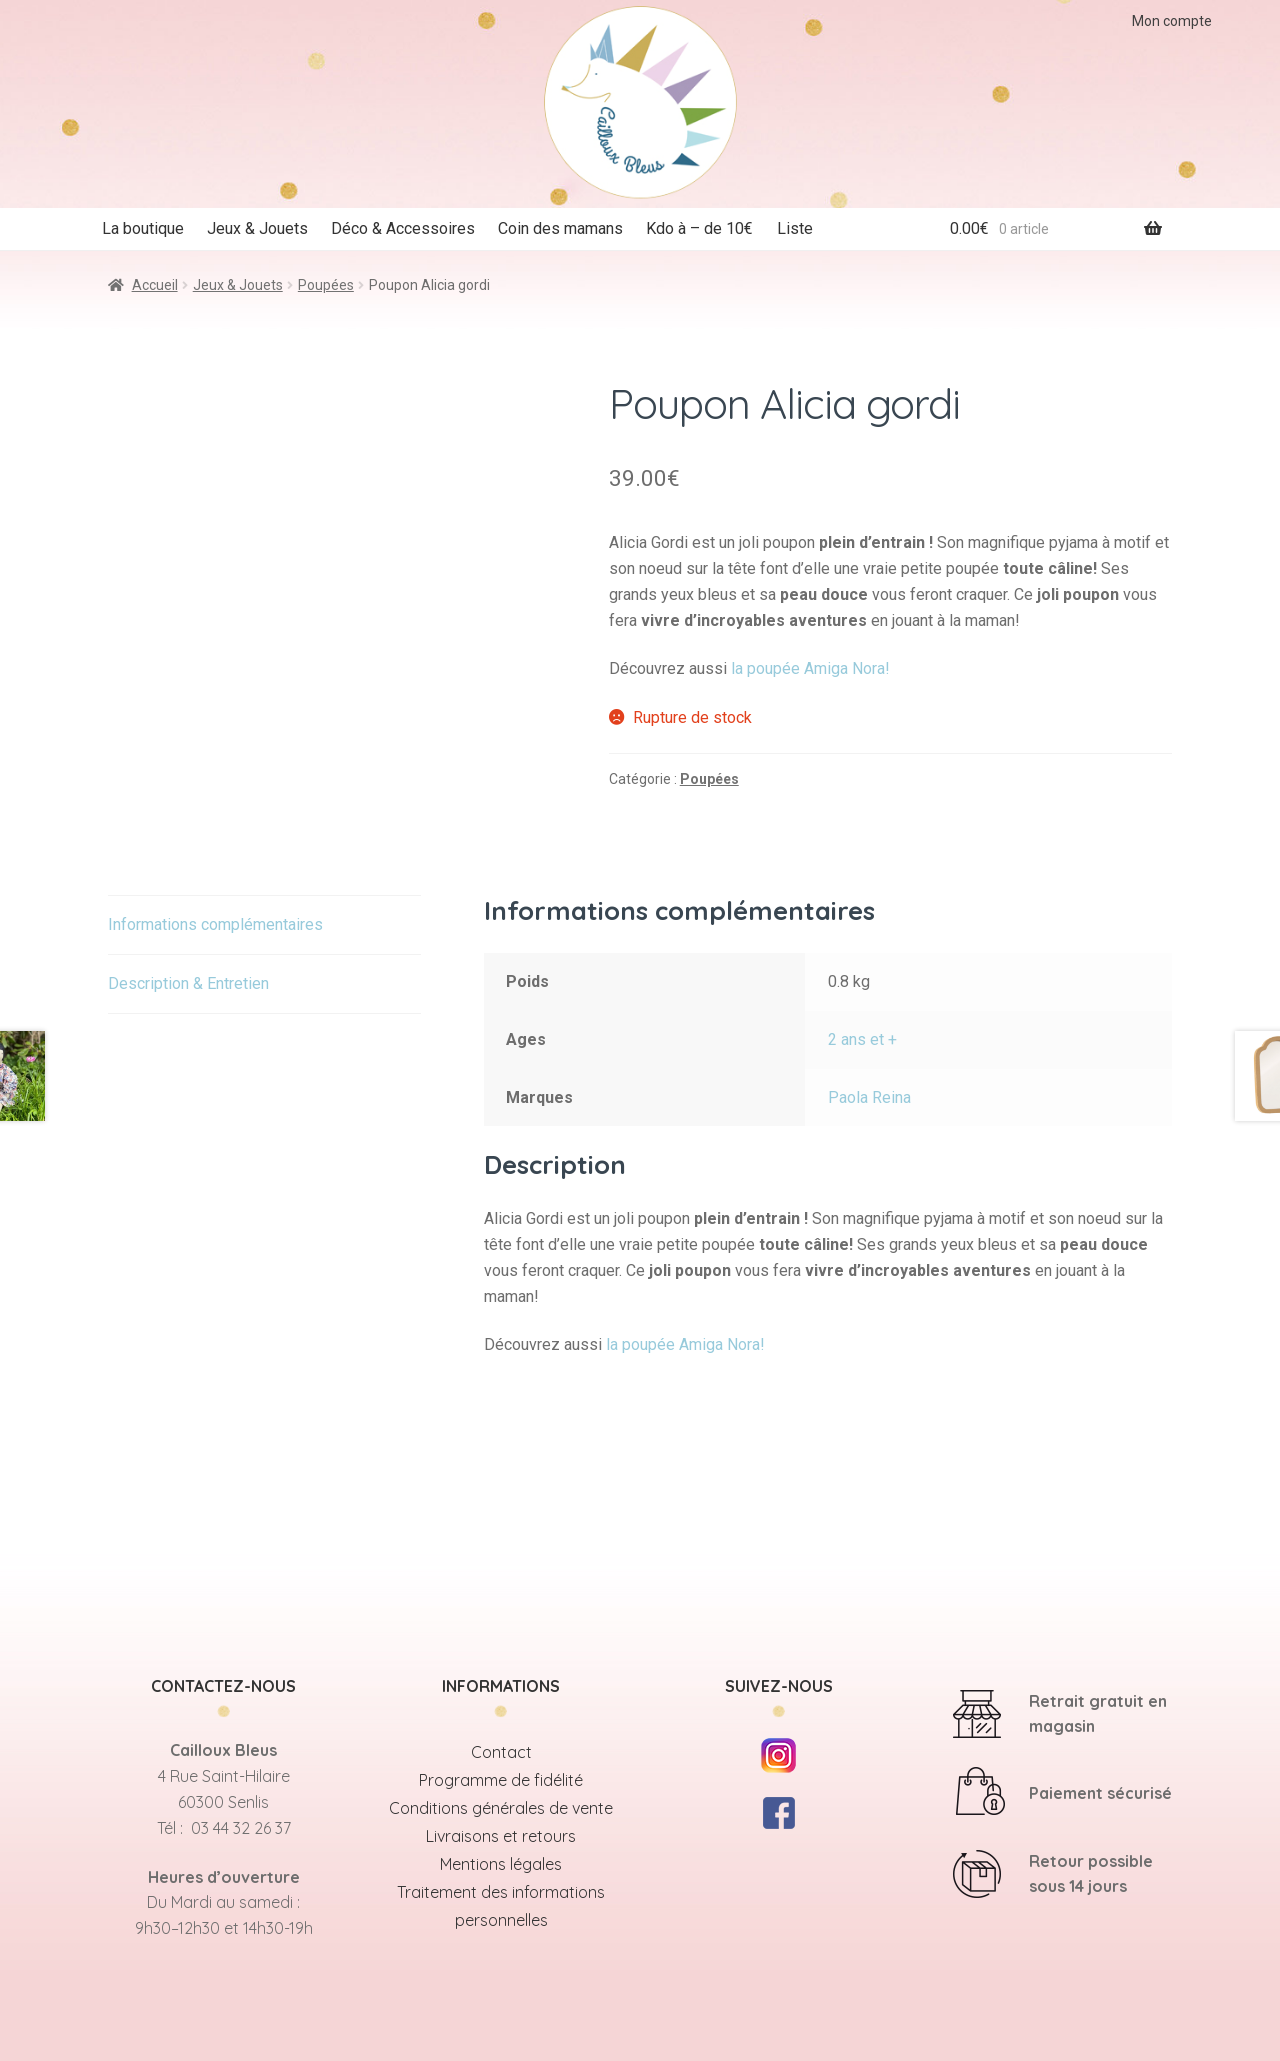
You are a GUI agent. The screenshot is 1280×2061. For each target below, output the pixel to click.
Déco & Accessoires (403, 228)
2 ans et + (862, 1039)
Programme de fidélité (501, 1780)
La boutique (143, 228)
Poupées (326, 285)
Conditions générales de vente (501, 1808)
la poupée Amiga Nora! (810, 668)
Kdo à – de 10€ (699, 228)
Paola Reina (869, 1097)
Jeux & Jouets (257, 228)
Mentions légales (501, 1864)
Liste (795, 228)
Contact (501, 1752)
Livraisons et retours (501, 1836)
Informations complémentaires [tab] (215, 924)
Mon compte (1172, 21)
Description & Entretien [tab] (188, 983)
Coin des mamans (560, 228)
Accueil (155, 285)
